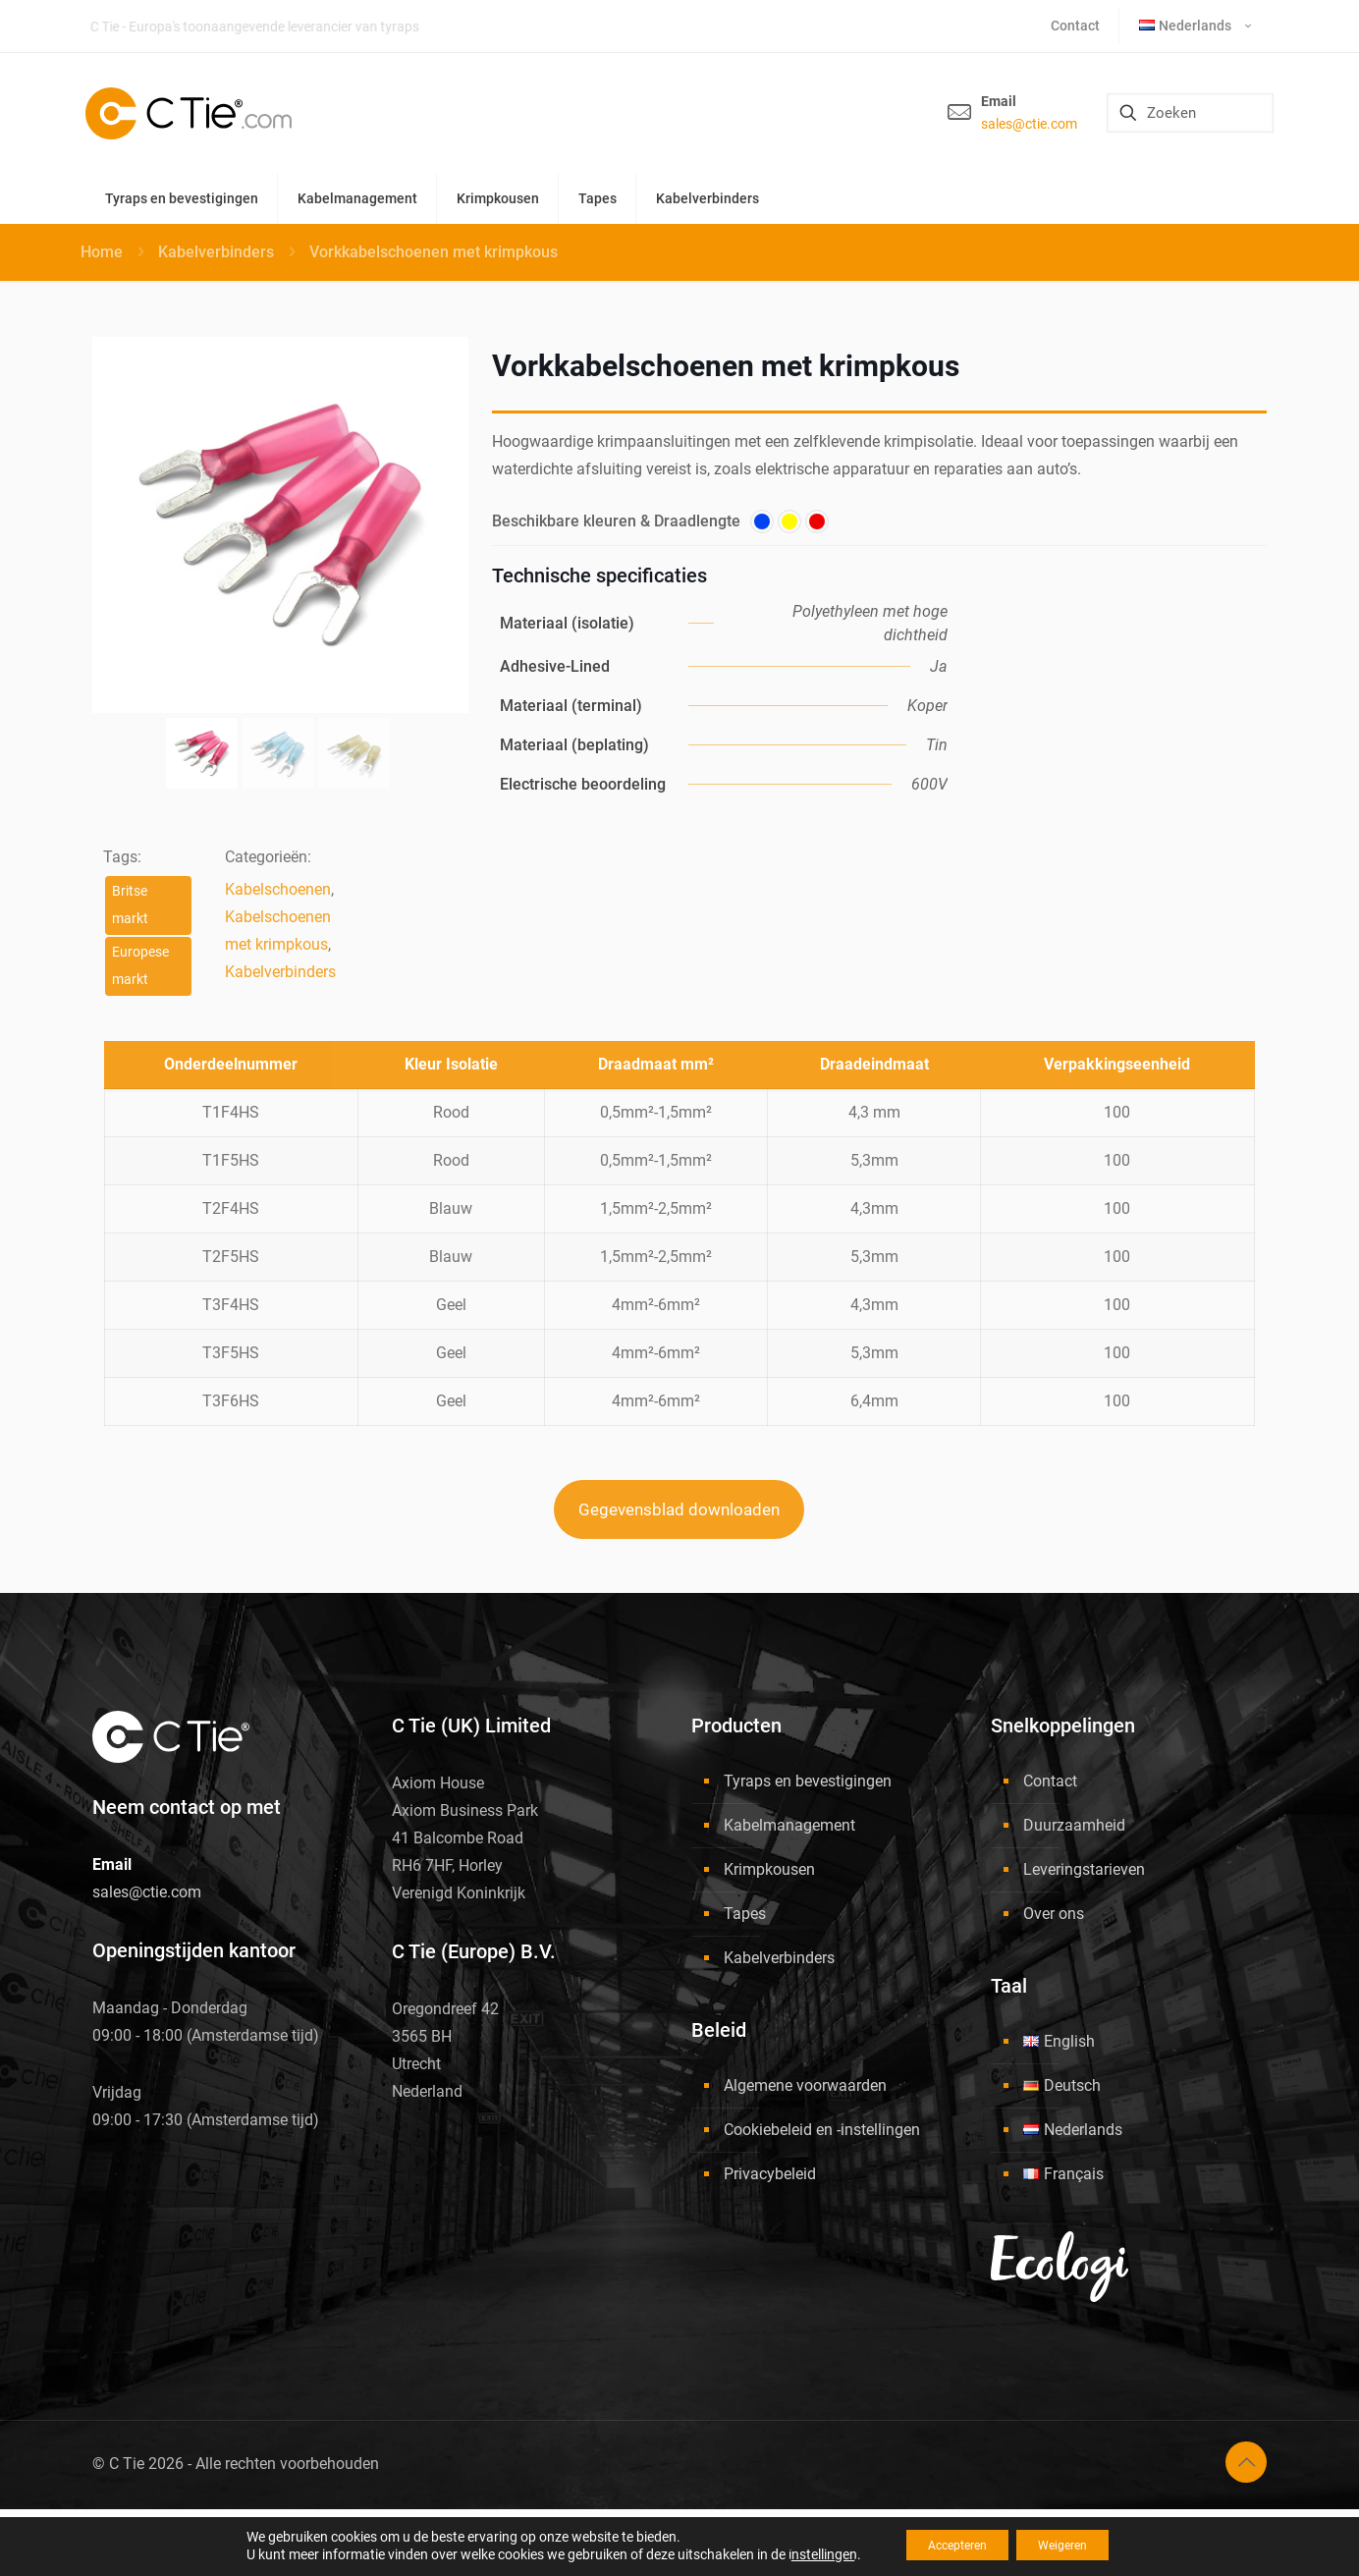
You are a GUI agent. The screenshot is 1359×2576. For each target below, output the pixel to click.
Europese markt (140, 966)
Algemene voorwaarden (805, 2085)
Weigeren (1075, 2545)
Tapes (745, 1913)
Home (102, 252)
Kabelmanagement (789, 1825)
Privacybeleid (770, 2174)
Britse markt (130, 905)
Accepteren (945, 2545)
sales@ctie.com (1029, 124)
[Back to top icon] (1246, 2462)
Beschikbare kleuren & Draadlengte (616, 521)
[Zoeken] (1190, 113)
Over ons (1053, 1913)
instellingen (799, 2554)
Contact (1050, 1781)
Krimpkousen (769, 1869)
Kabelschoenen (278, 889)
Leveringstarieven (1084, 1869)
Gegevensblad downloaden (679, 1509)
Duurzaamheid (1074, 1825)
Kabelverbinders (216, 252)
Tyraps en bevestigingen (808, 1781)
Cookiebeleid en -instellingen (822, 2129)
